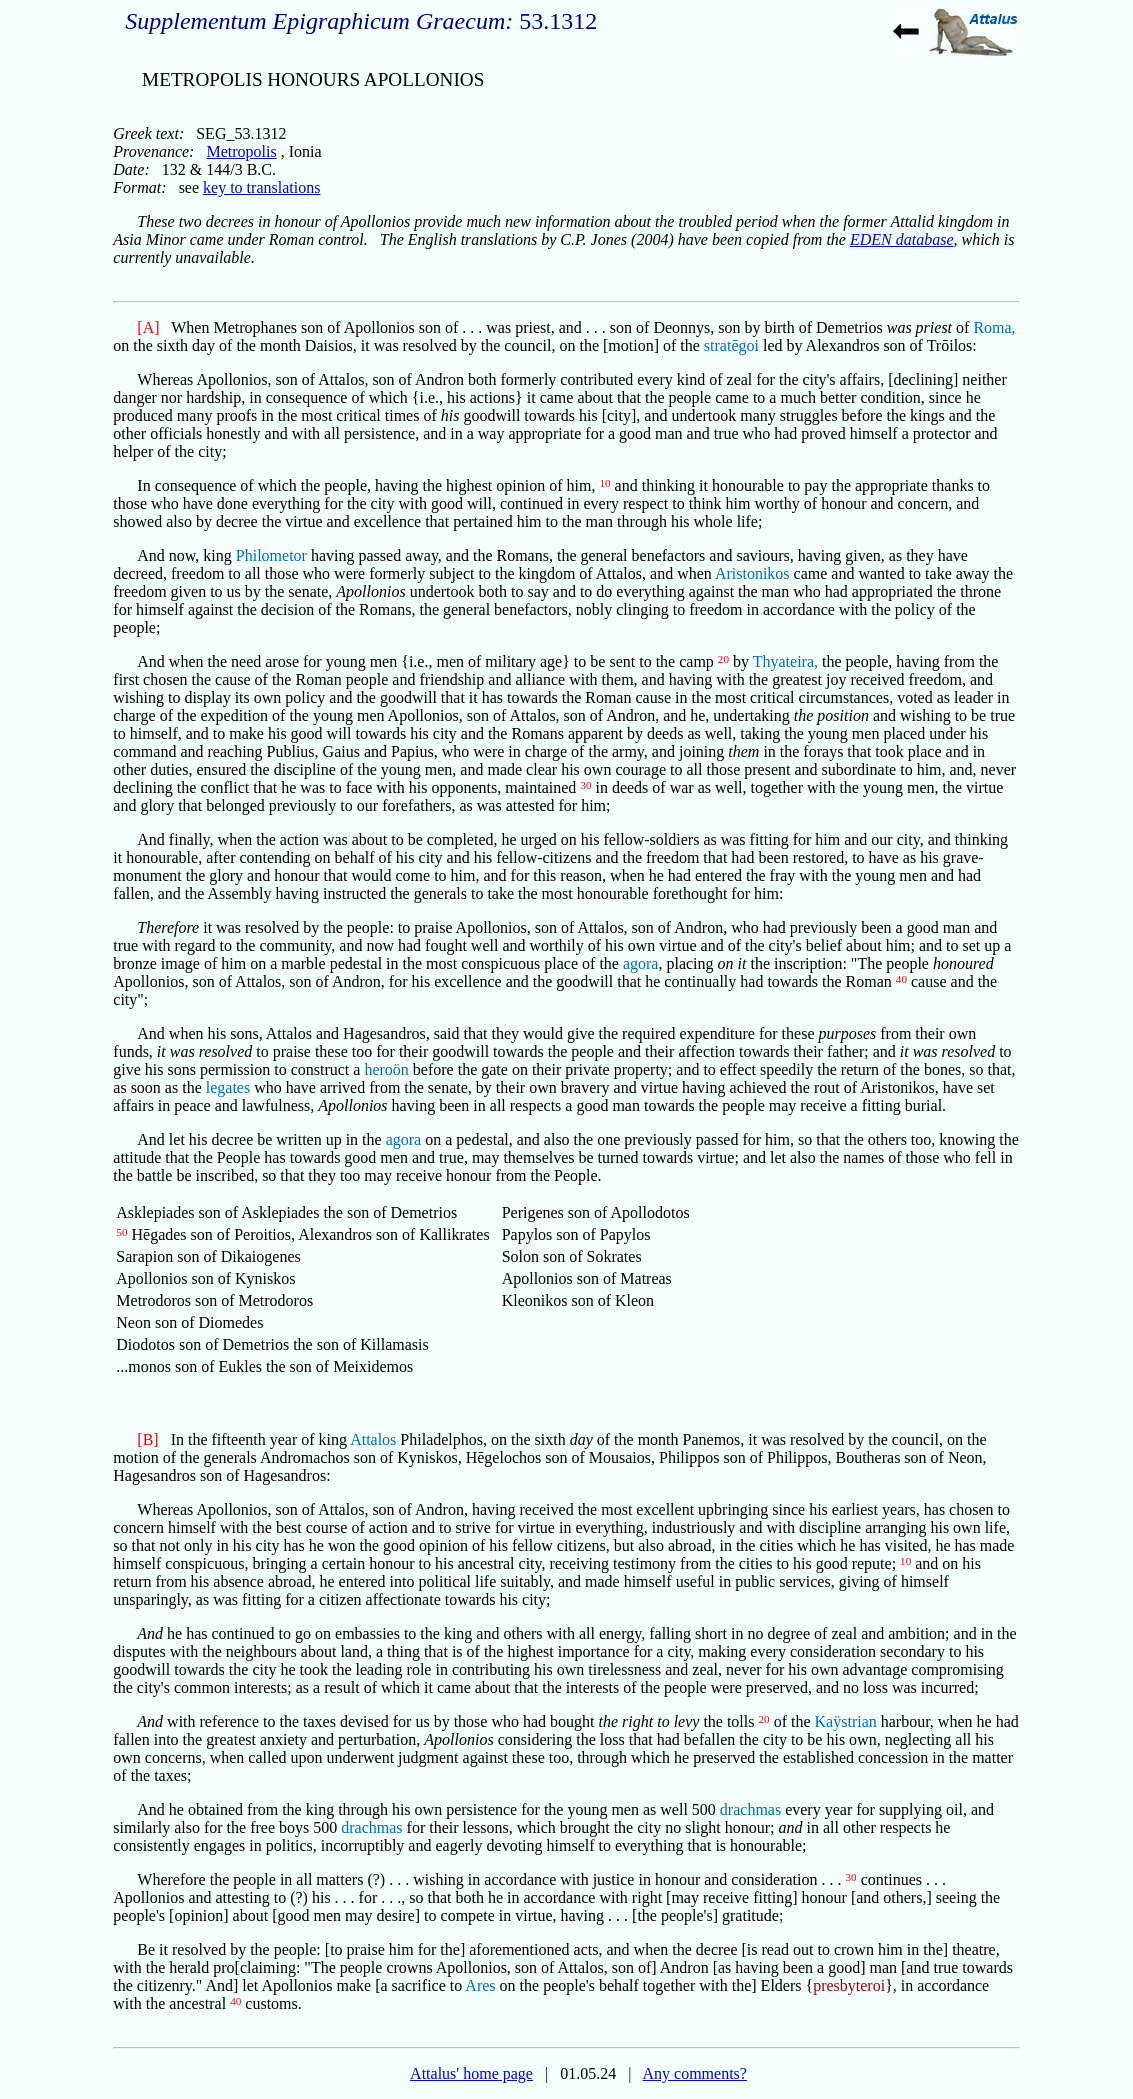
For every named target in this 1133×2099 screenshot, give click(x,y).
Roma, (994, 327)
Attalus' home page (471, 2073)
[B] (147, 1439)
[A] (148, 327)
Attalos (373, 1439)
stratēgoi (731, 345)
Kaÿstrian (846, 1721)
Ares (480, 1985)
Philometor (271, 555)
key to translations (261, 187)
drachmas (750, 1809)
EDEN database (902, 239)
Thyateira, (785, 661)
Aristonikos (752, 573)
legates (228, 1087)
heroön (386, 1069)
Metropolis (241, 151)
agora (641, 963)
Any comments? (694, 2073)
